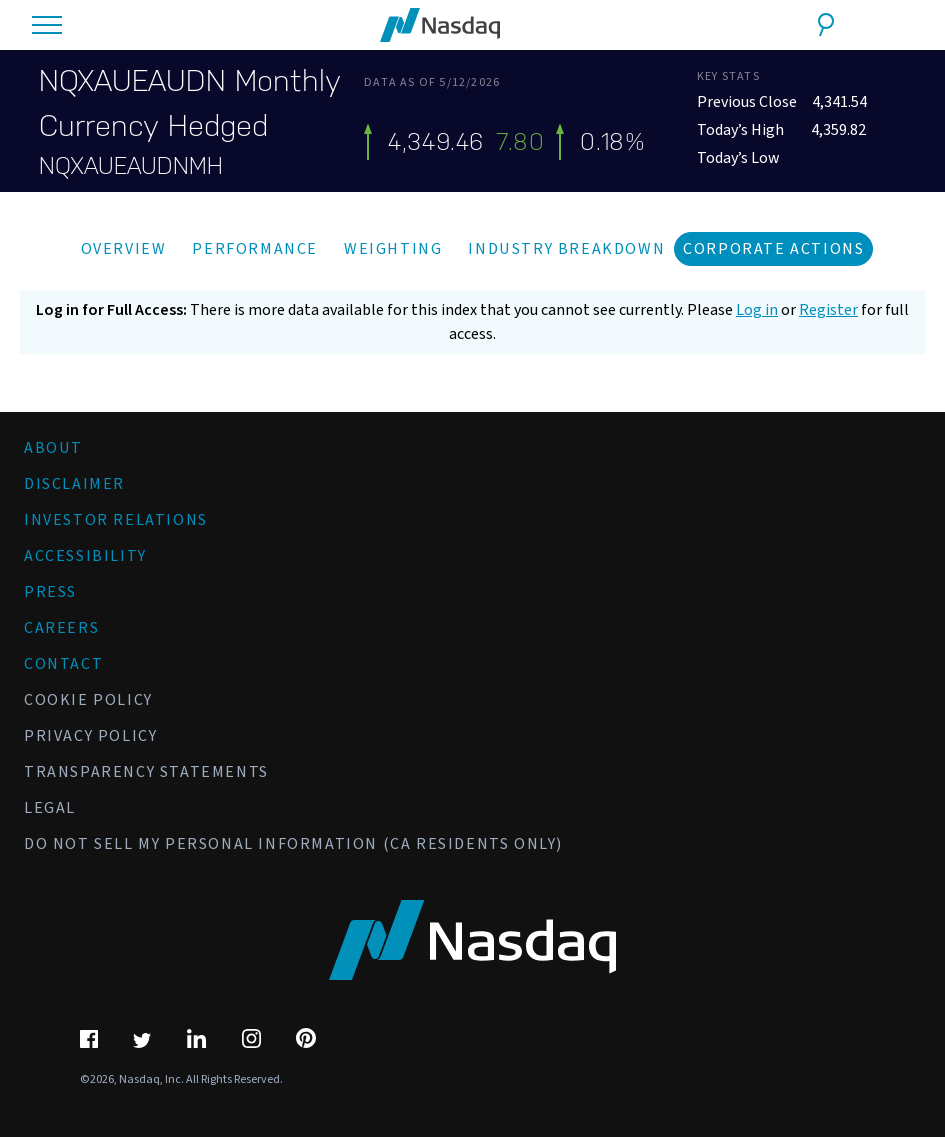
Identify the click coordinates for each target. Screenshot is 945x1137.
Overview (124, 249)
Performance (255, 249)
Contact (63, 664)
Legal (50, 808)
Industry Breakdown (566, 249)
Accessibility (85, 556)
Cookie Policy (88, 700)
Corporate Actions (773, 249)
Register (828, 310)
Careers (61, 628)
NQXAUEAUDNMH (131, 166)
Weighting (393, 249)
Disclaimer (74, 484)
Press (50, 592)
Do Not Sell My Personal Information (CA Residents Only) (293, 844)
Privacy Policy (90, 736)
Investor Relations (116, 520)
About (53, 448)
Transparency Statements (146, 772)
